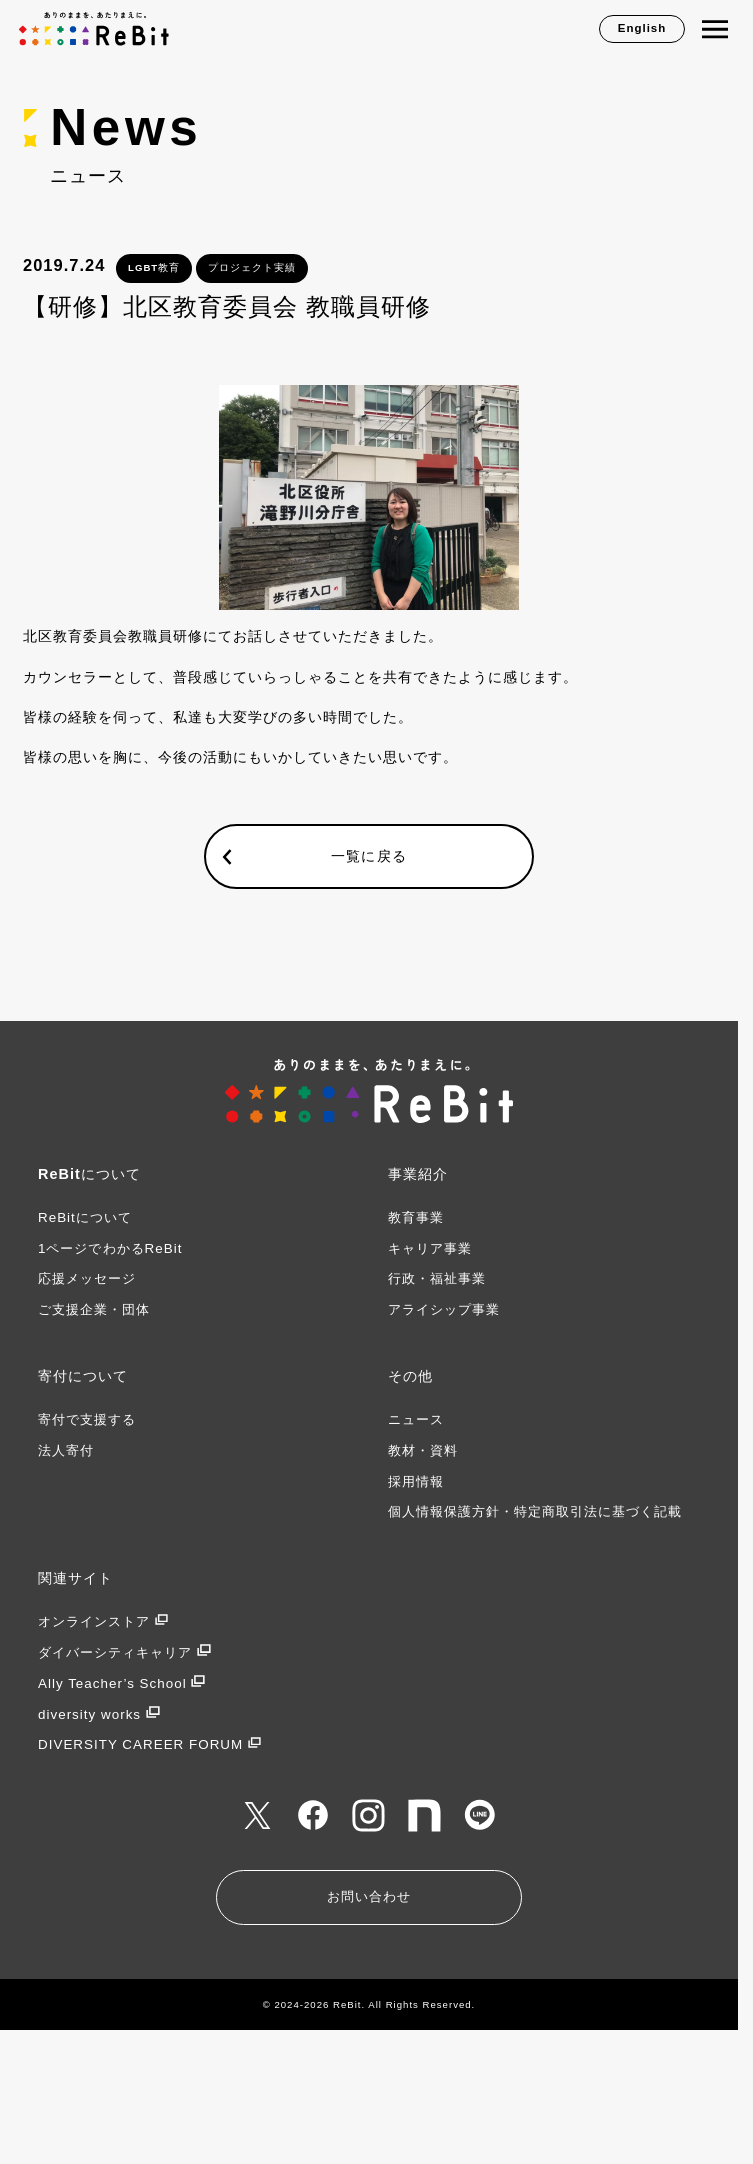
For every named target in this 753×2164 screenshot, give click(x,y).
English (642, 28)
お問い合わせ (369, 1896)
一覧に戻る (368, 855)
